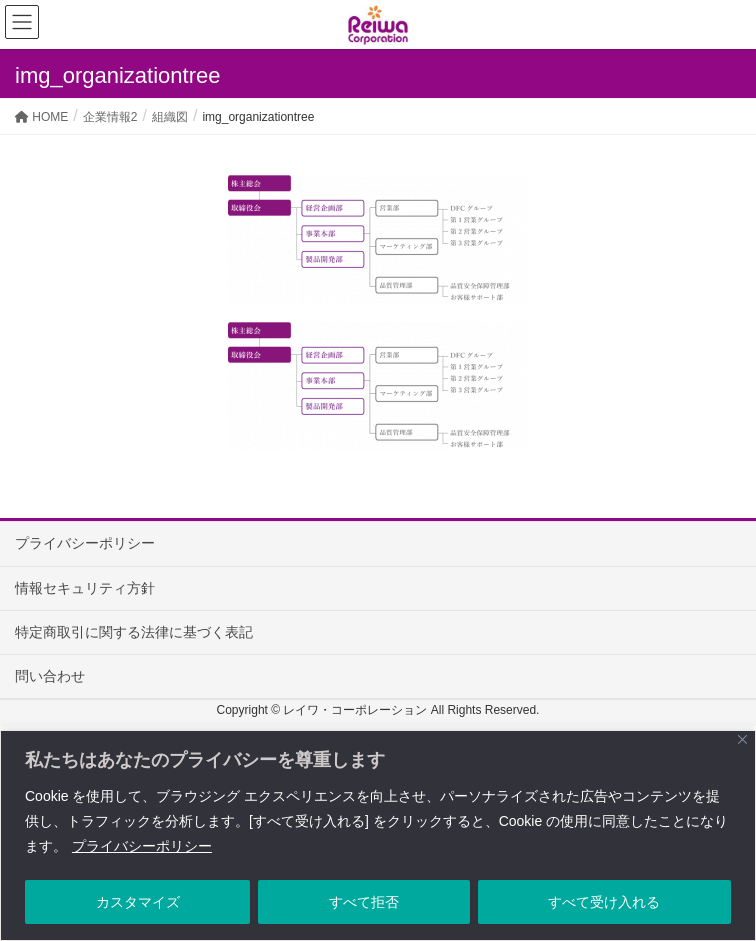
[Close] (742, 739)
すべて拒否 (364, 902)
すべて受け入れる (604, 902)
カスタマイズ (138, 902)
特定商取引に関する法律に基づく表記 (134, 632)
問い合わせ (50, 676)
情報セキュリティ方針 (85, 588)
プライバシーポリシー (142, 846)
